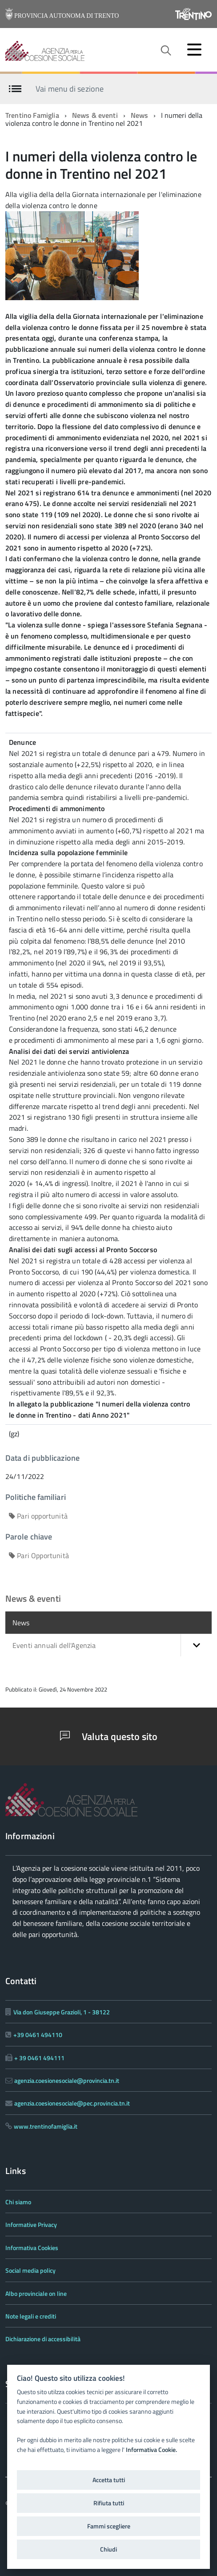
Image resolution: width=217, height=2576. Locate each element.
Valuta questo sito (108, 1736)
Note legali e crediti (30, 2316)
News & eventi (95, 115)
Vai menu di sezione (70, 88)
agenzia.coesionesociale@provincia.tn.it (66, 2080)
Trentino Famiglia (32, 115)
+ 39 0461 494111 (39, 2057)
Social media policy (30, 2270)
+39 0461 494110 (37, 2034)
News (140, 115)
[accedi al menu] (194, 49)
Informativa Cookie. (151, 2450)
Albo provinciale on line (36, 2293)
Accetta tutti (108, 2480)
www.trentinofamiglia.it (45, 2126)
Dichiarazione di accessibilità (42, 2338)
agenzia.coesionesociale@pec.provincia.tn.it (72, 2103)
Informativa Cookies (31, 2247)
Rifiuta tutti (108, 2503)
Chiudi (108, 2549)
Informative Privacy (31, 2224)
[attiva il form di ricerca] (165, 51)
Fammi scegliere (108, 2526)
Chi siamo (18, 2201)
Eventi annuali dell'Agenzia (112, 1645)
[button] (196, 1645)
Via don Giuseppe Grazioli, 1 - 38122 (61, 2012)
